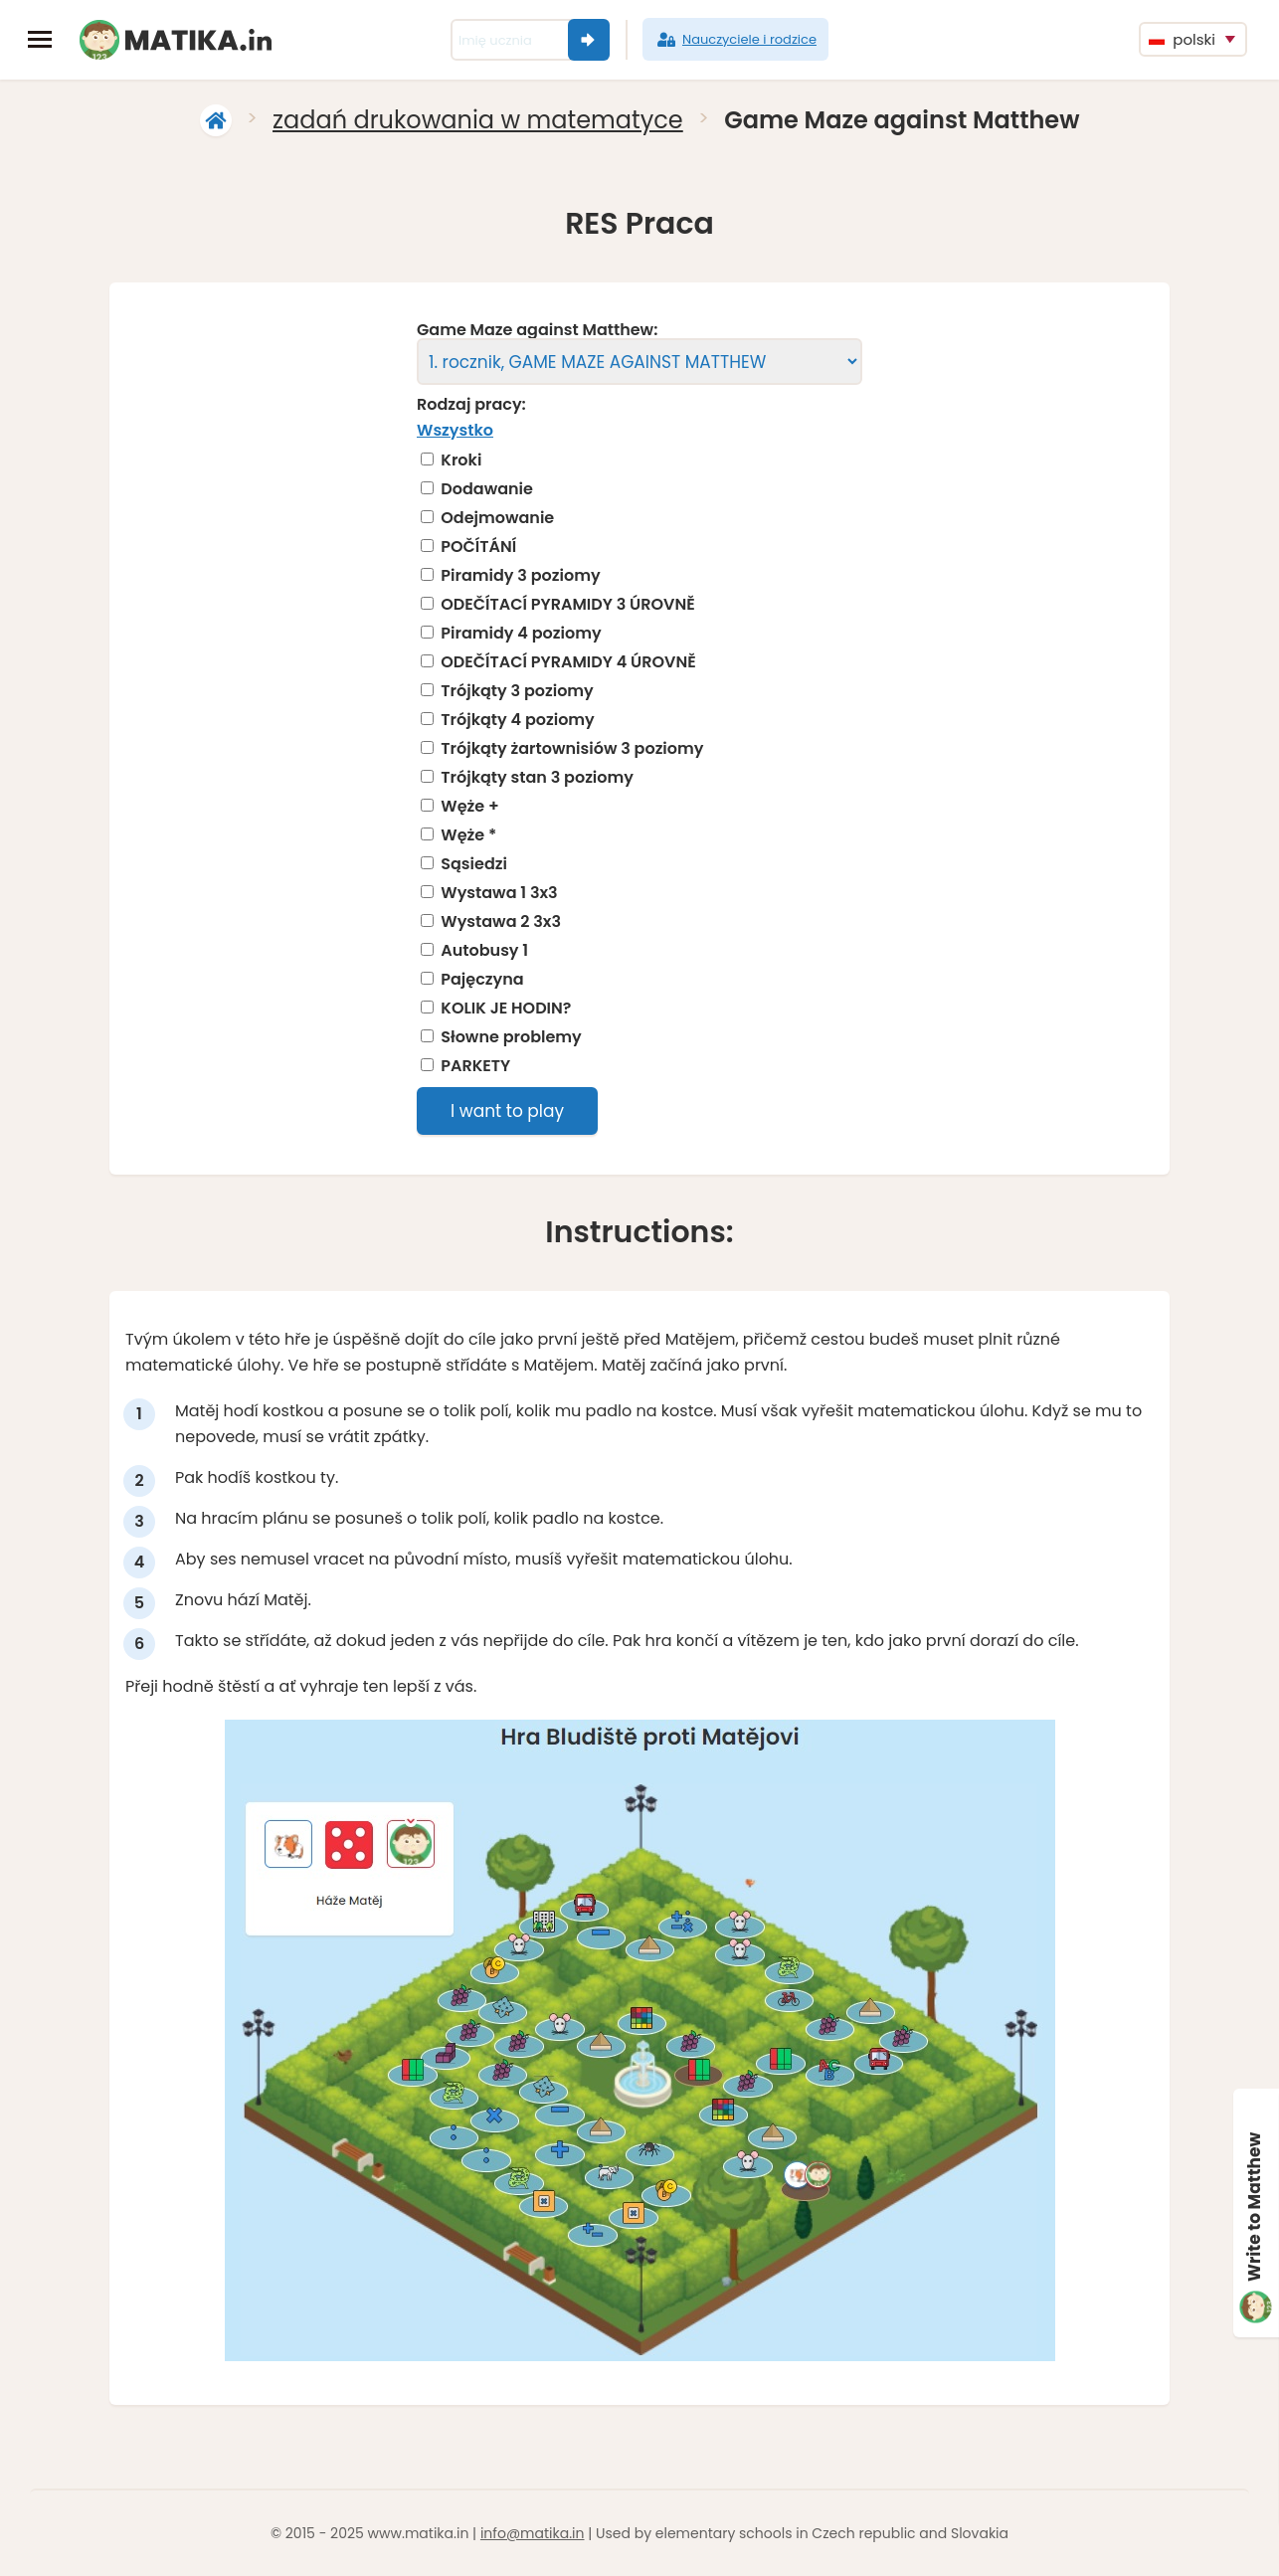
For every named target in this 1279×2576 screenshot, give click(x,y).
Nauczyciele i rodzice (735, 40)
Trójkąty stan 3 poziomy (537, 778)
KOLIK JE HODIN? (506, 1008)
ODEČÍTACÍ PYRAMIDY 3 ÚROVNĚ (567, 605)
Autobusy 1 (484, 951)
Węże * (468, 835)
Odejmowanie (497, 518)
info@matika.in (532, 2533)
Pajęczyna (482, 980)
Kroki (461, 460)
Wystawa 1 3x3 (499, 893)
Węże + (469, 807)
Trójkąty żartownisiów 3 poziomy (572, 749)
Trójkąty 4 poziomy (518, 720)
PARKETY (475, 1066)
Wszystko (455, 430)
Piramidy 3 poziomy (520, 576)
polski (1182, 39)
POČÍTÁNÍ (478, 547)
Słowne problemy (511, 1037)
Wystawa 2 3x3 (501, 922)
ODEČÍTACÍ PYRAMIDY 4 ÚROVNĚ (568, 662)
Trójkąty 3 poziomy (517, 691)
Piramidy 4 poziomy (521, 634)
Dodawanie (487, 489)
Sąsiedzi (474, 864)
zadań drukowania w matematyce (478, 119)
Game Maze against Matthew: (537, 330)
